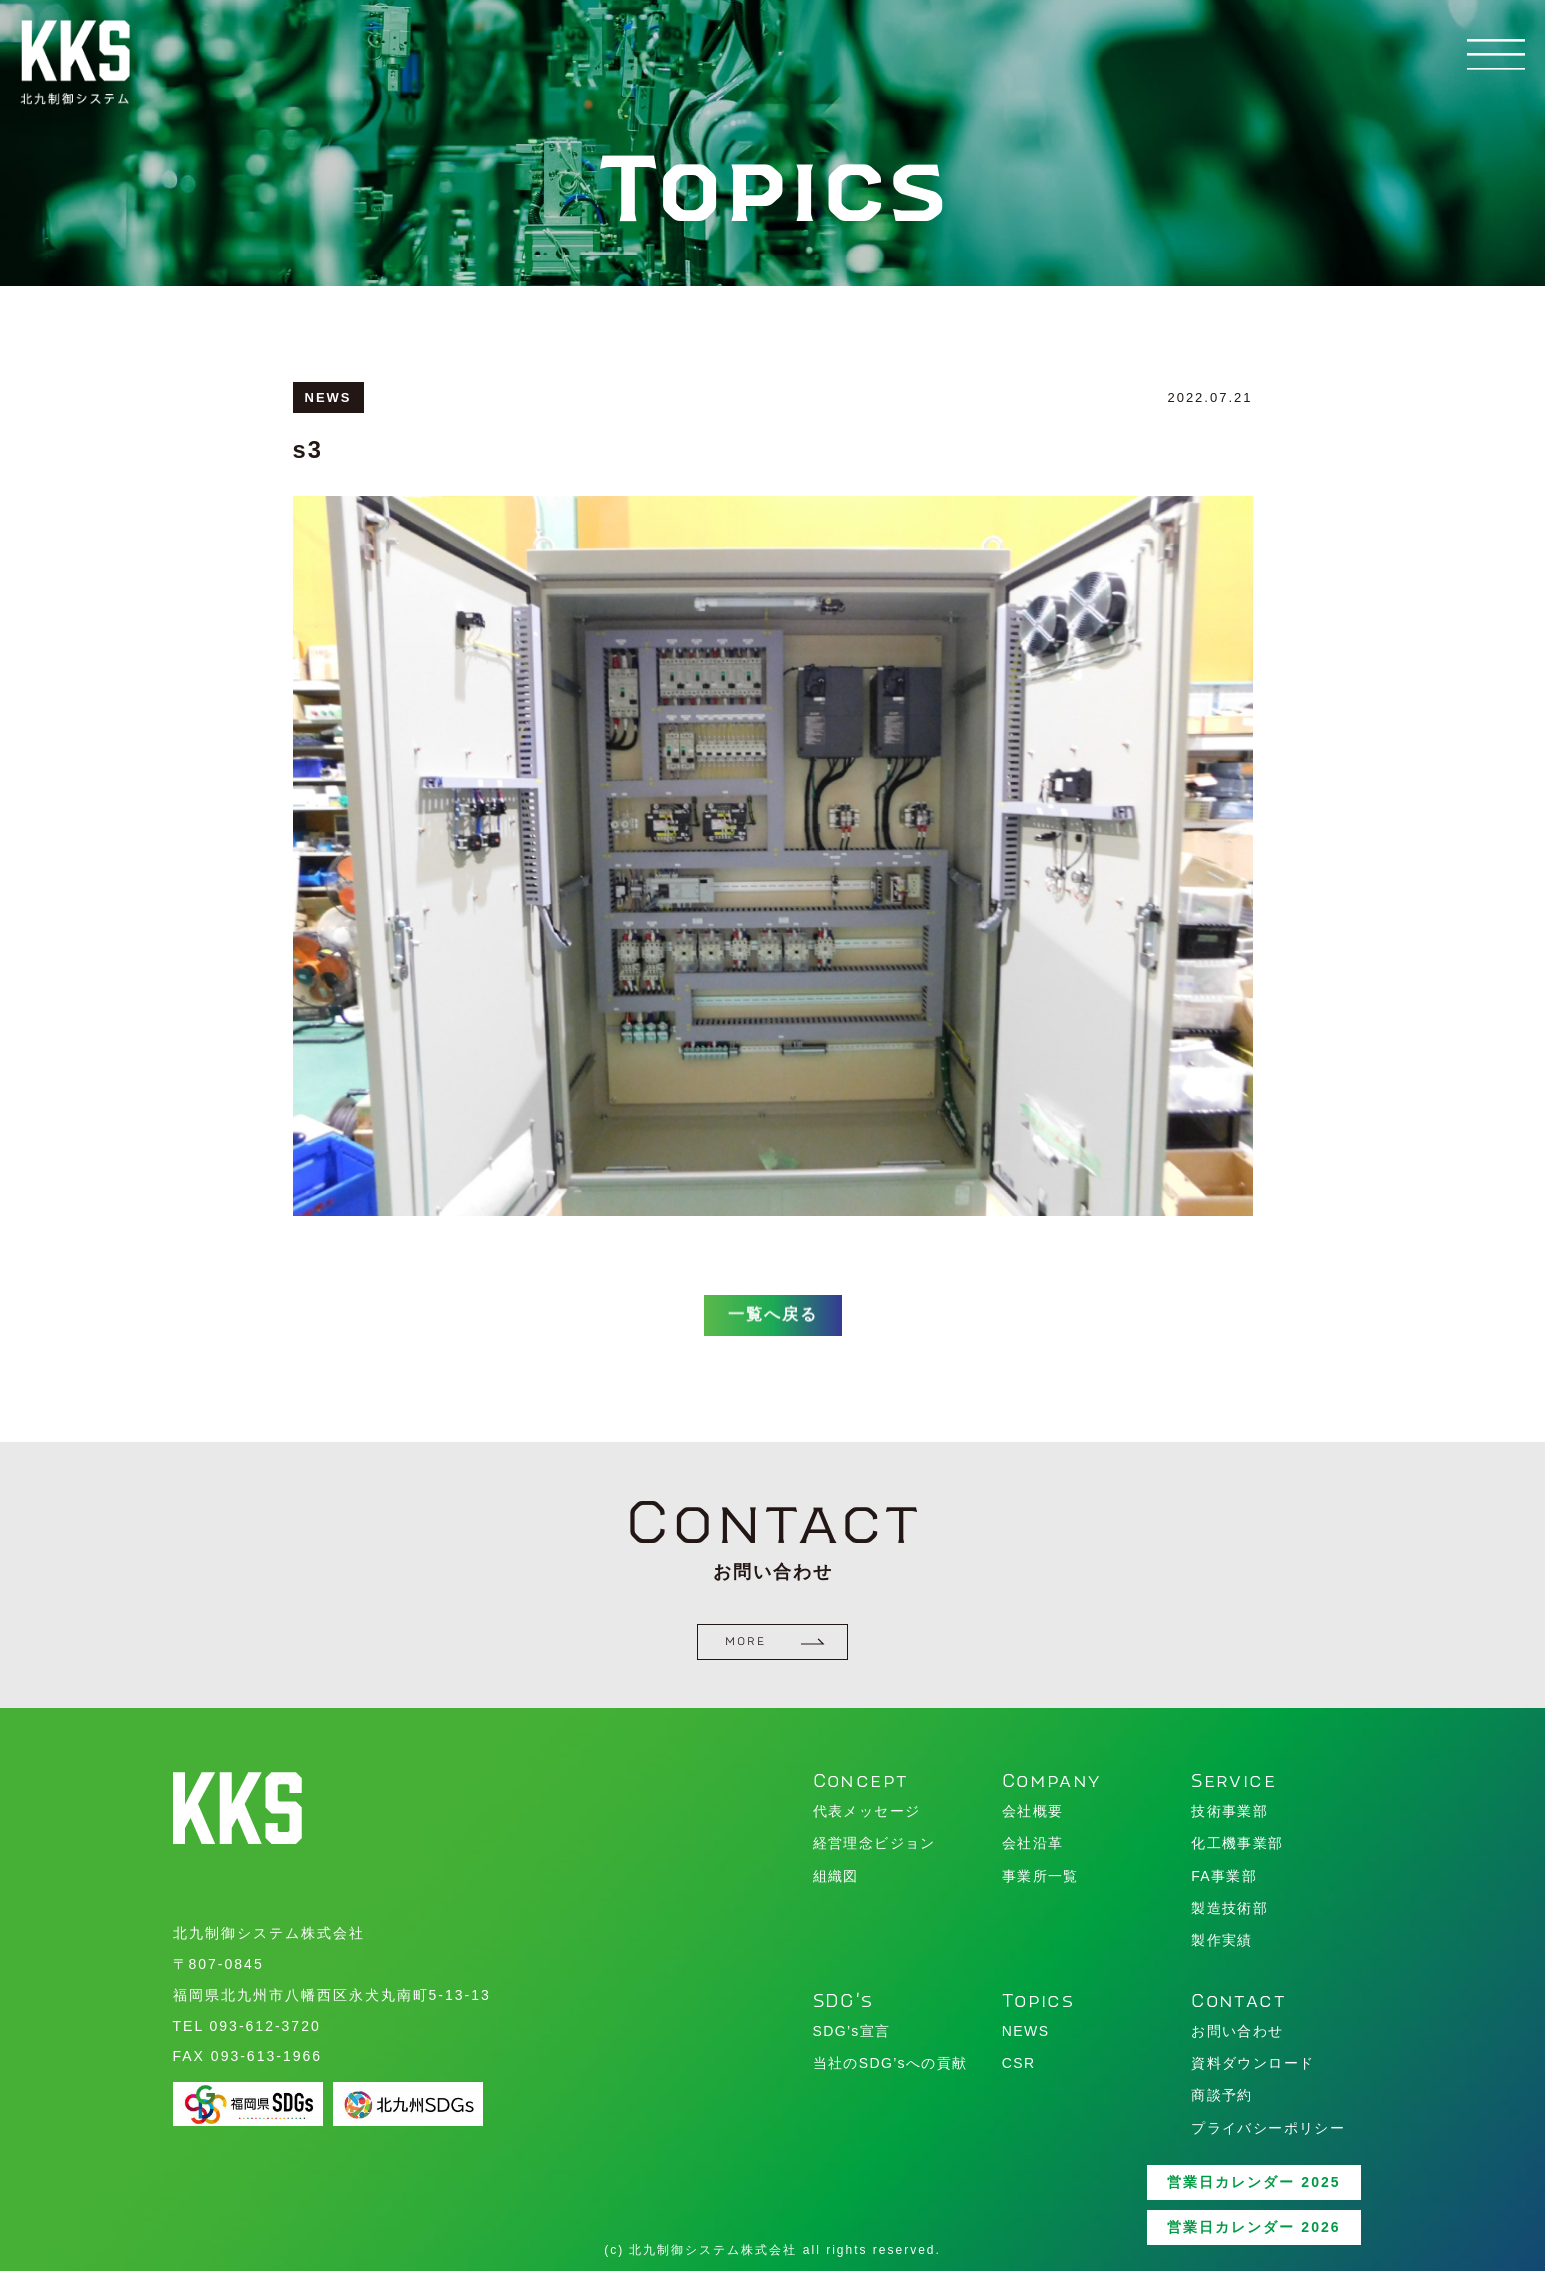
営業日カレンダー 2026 (1253, 2230)
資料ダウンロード (1252, 2066)
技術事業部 (1229, 1814)
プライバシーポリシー (1268, 2131)
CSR (1019, 2066)
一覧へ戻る (773, 1337)
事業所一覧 (1040, 1879)
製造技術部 (1229, 1911)
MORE (775, 1645)
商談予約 (1222, 2099)
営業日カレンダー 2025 (1253, 2185)
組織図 (836, 1879)
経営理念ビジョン (874, 1847)
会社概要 (1033, 1814)
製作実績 (1222, 1943)
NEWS (1026, 2034)
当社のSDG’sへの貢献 (890, 2066)
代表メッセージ (867, 1814)
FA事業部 (1224, 1879)
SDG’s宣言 (852, 2034)
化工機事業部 (1237, 1847)
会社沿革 (1033, 1847)
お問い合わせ (1237, 2034)
